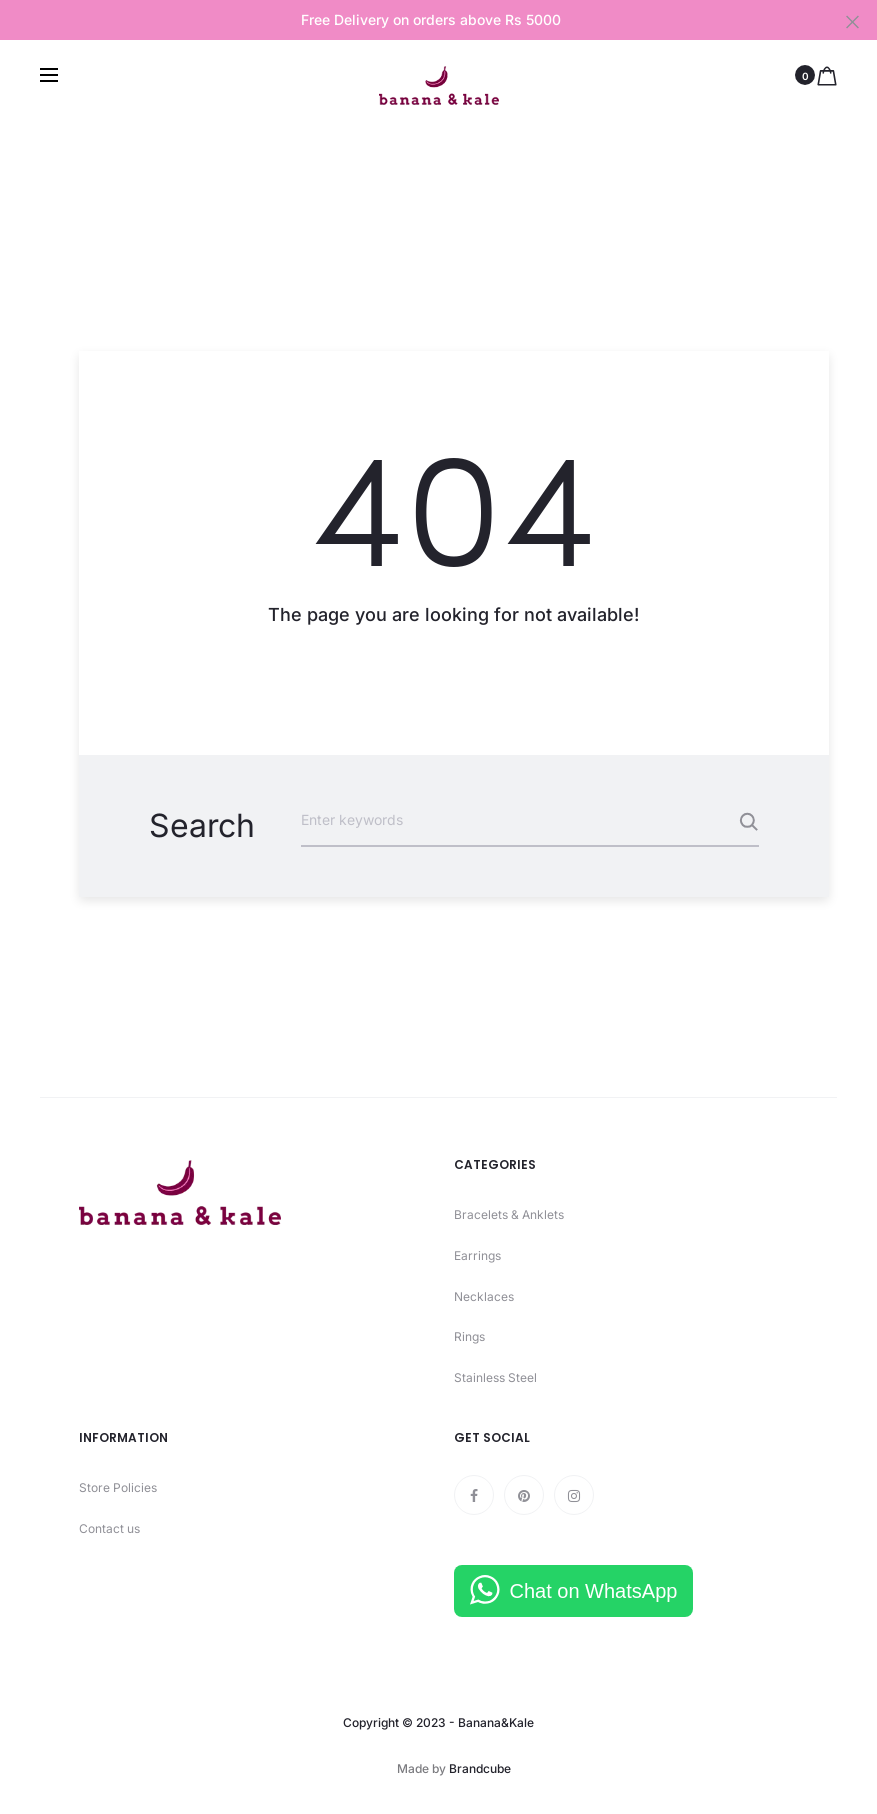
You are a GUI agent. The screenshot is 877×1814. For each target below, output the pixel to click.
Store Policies (118, 1487)
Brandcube (480, 1768)
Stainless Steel (495, 1377)
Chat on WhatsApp (594, 1591)
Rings (469, 1336)
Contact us (109, 1528)
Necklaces (484, 1296)
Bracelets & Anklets (509, 1214)
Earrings (477, 1255)
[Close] (852, 21)
